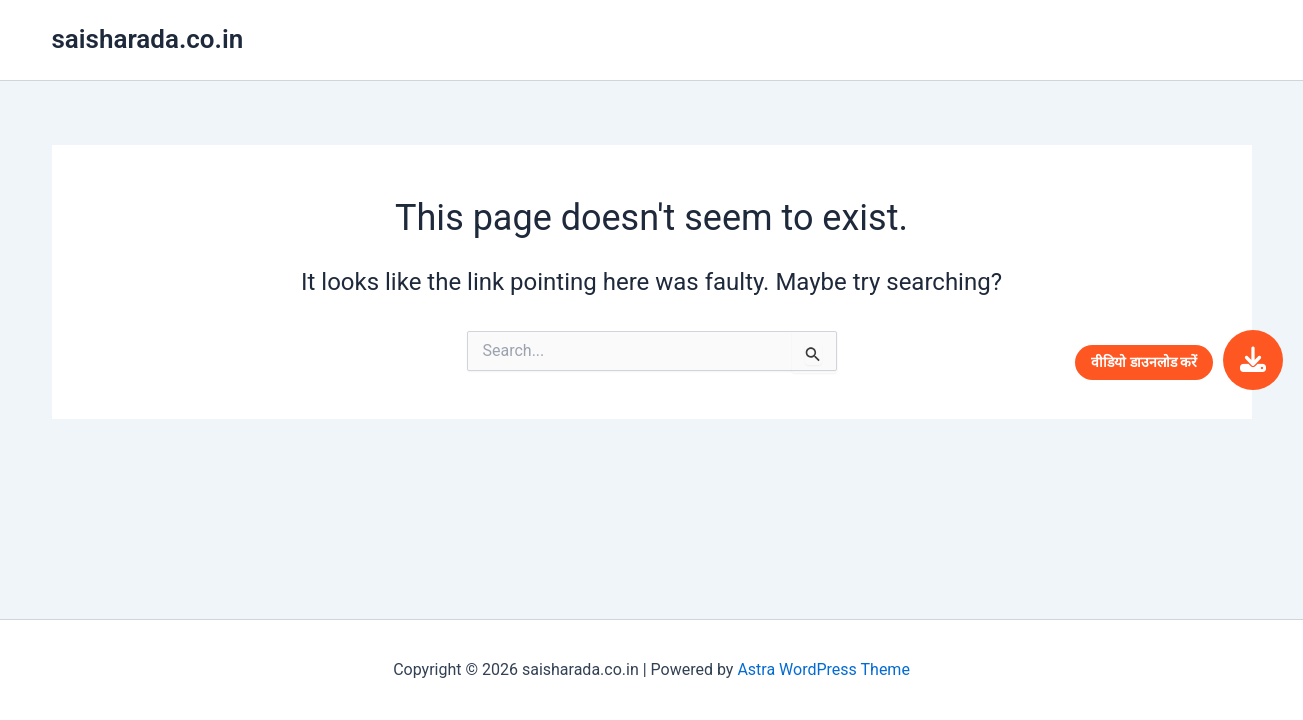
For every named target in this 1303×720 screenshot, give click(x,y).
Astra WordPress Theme (823, 669)
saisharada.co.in (148, 39)
